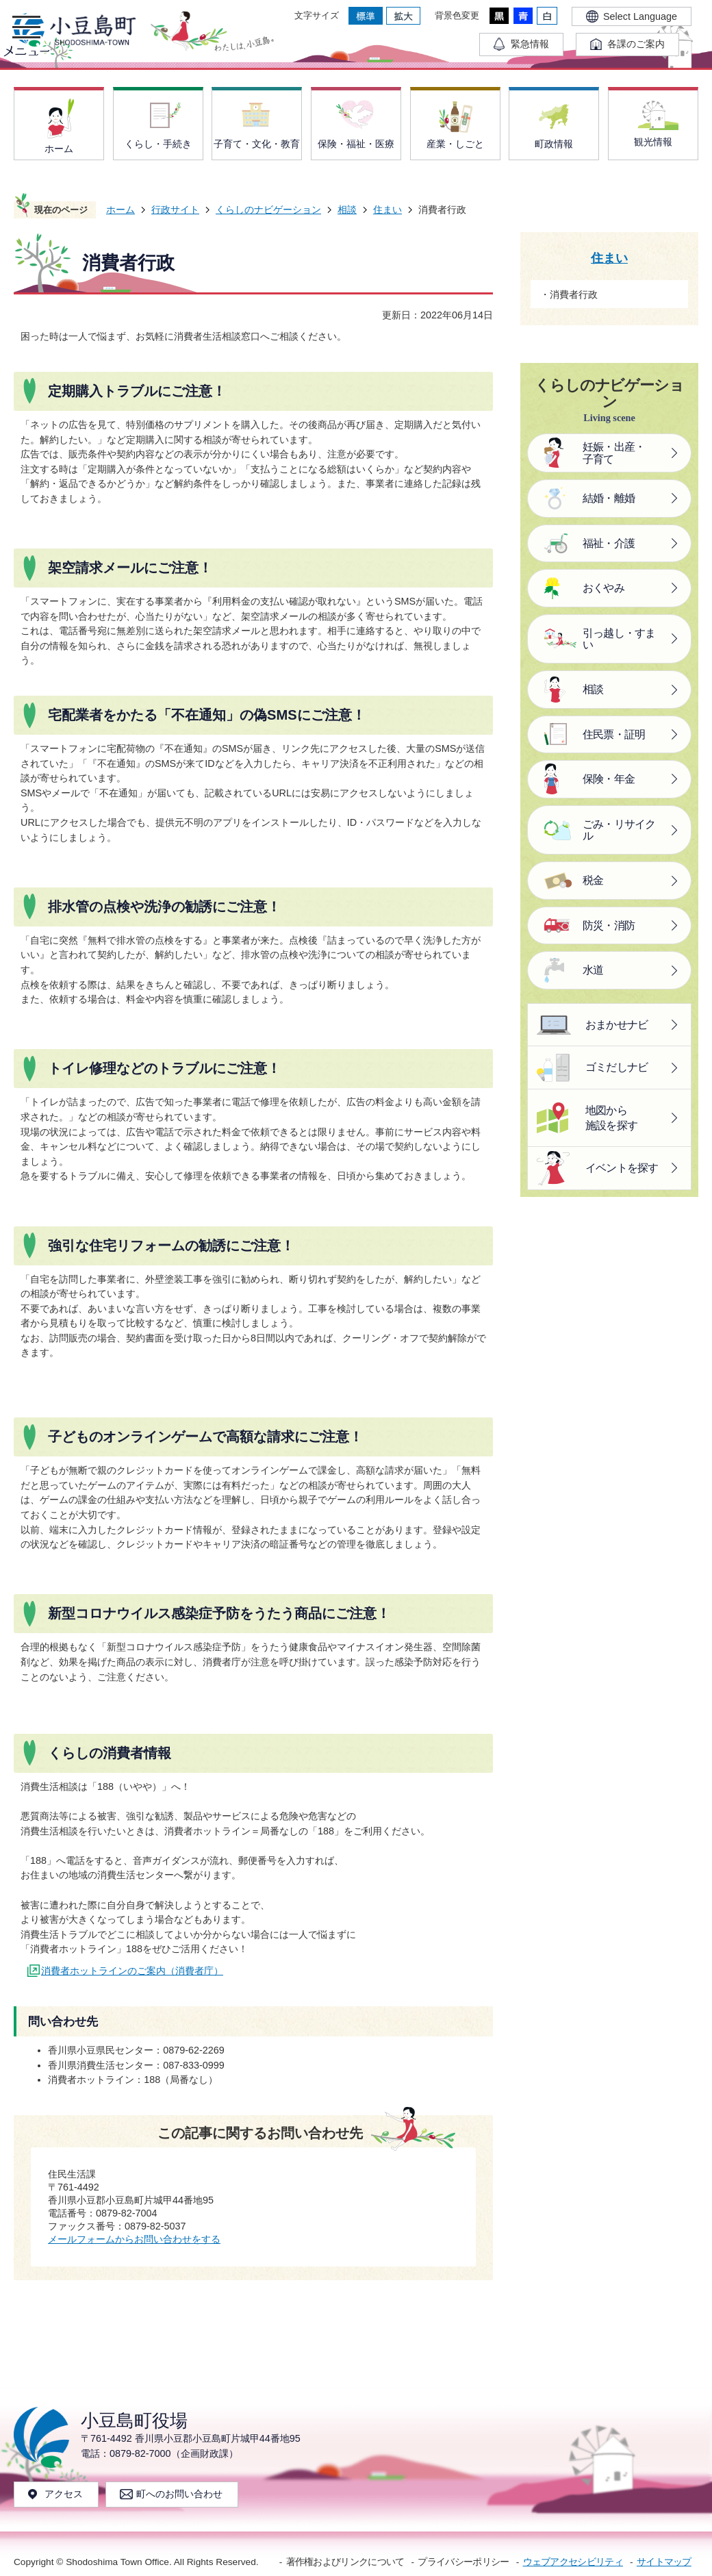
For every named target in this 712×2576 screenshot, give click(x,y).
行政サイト (175, 209)
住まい (387, 209)
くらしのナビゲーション (268, 209)
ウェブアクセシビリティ (573, 2562)
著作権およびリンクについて (345, 2562)
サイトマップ (664, 2562)
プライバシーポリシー (463, 2562)
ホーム (120, 209)
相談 (347, 209)
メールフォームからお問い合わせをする (134, 2239)
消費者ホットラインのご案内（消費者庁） (132, 1970)
